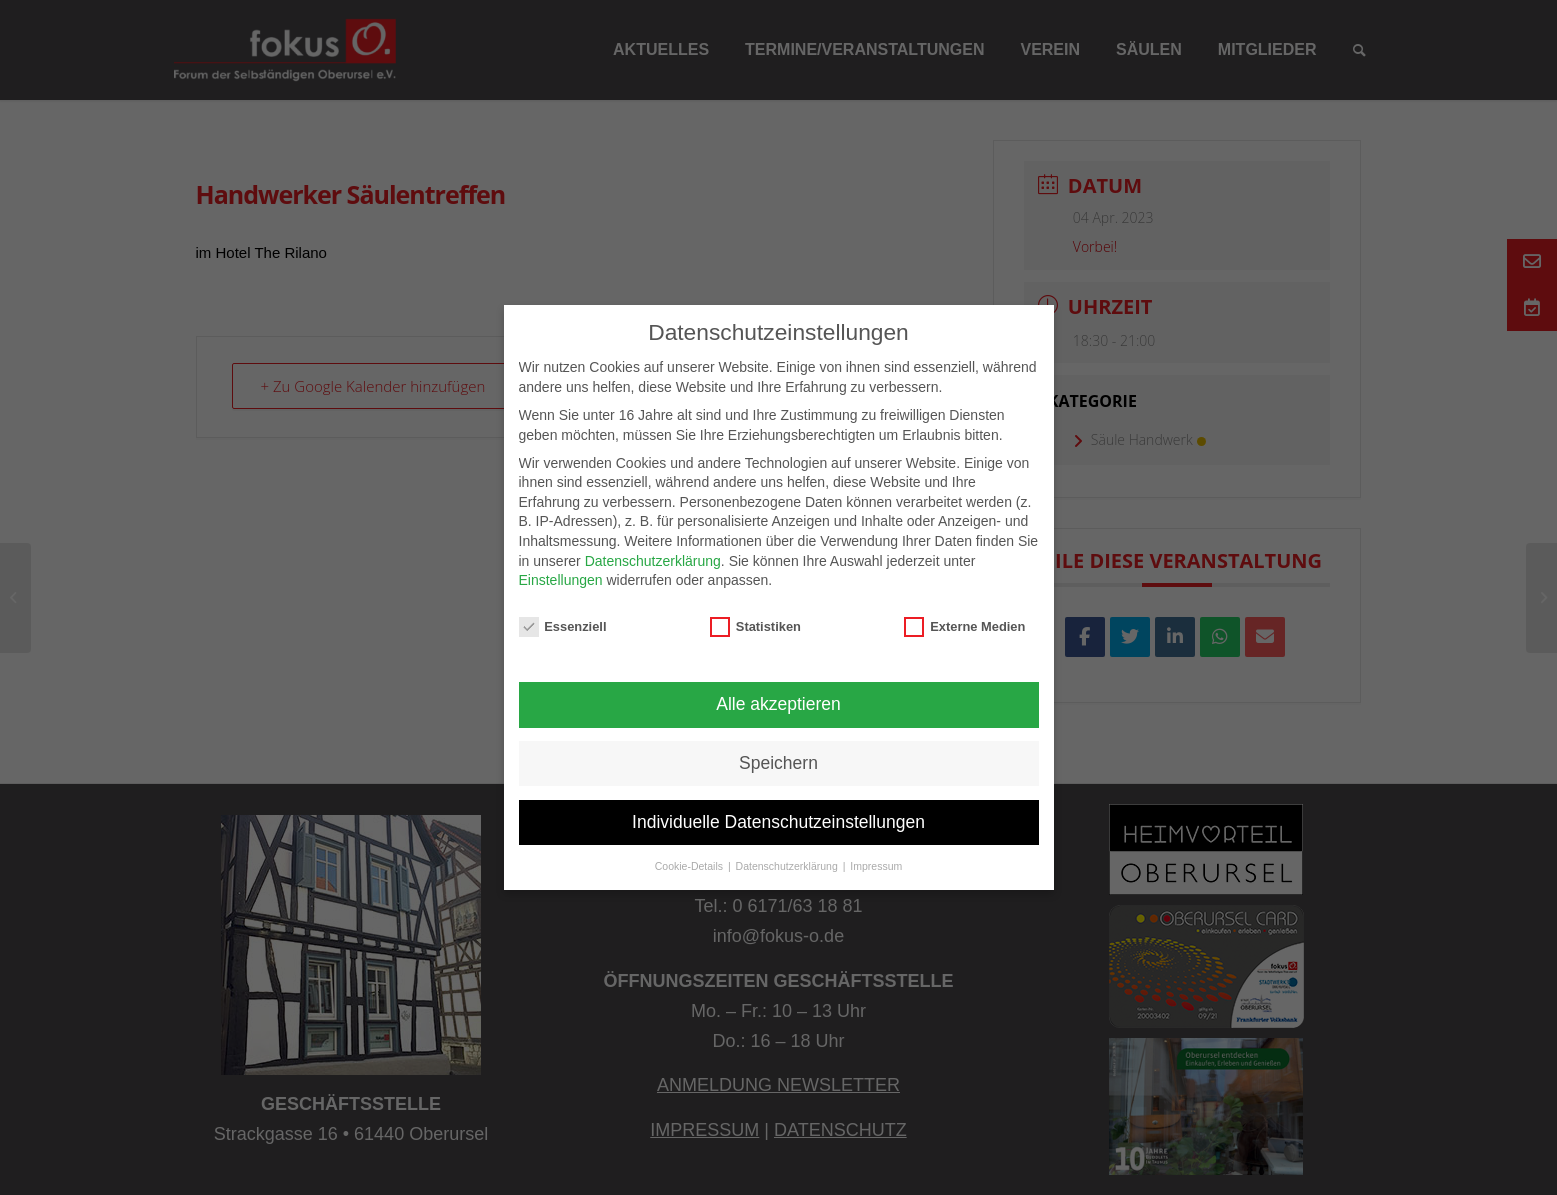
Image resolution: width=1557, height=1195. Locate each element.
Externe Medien (964, 626)
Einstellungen (561, 580)
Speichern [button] (778, 763)
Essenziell (563, 626)
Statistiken (755, 626)
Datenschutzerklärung (653, 561)
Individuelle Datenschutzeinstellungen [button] (778, 822)
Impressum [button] (876, 866)
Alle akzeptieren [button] (778, 704)
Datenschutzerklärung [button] (788, 866)
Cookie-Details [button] (690, 866)
